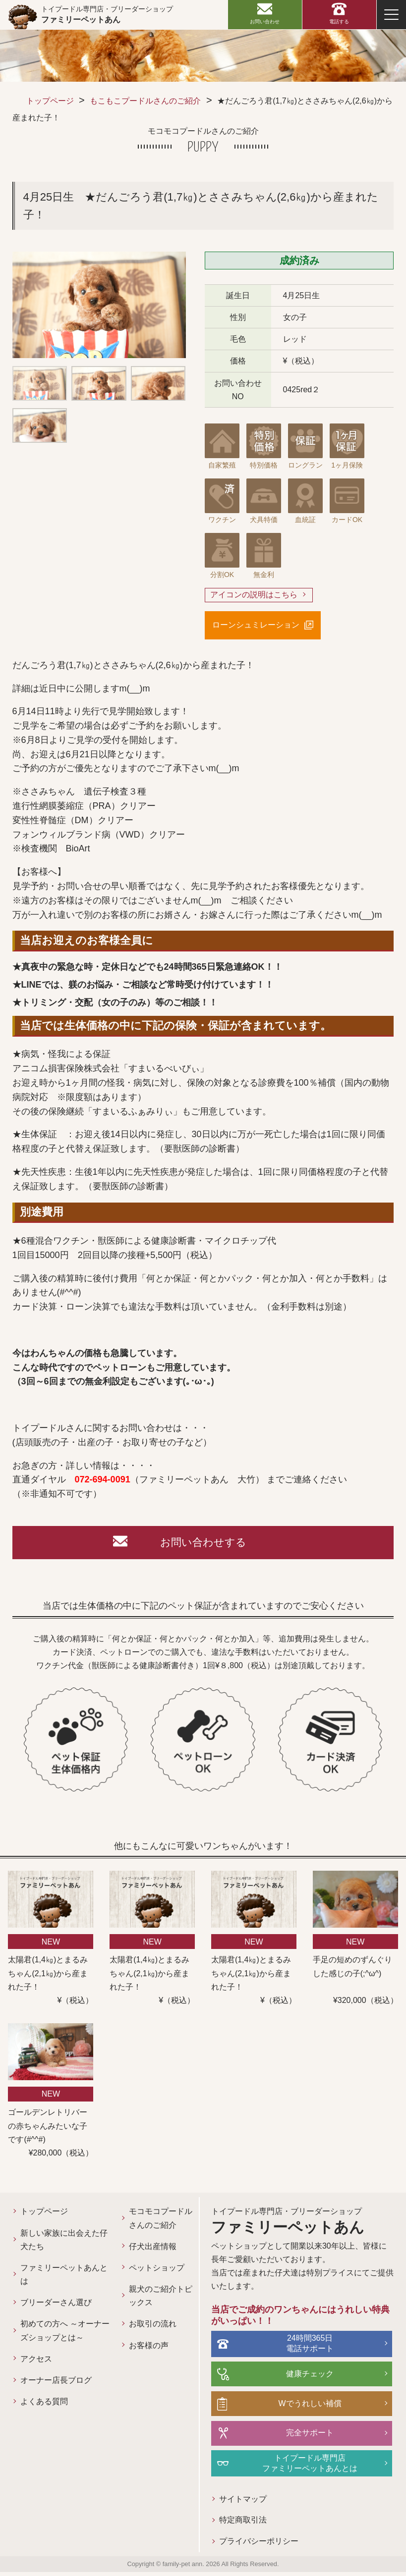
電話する (339, 21)
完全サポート (303, 2436)
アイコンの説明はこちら (253, 595)
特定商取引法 (229, 2524)
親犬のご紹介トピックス (148, 2298)
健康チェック (303, 2376)
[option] (99, 305)
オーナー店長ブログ (56, 2382)
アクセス (36, 2361)
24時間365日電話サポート (303, 2346)
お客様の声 (141, 2347)
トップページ (50, 101)
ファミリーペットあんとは (60, 2276)
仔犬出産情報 (145, 2248)
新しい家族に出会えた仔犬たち (60, 2242)
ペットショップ (148, 2269)
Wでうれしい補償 (303, 2406)
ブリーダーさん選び (56, 2304)
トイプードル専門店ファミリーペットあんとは (303, 2466)
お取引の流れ (145, 2326)
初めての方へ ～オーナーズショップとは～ (61, 2333)
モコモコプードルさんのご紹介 (148, 2220)
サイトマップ (229, 2503)
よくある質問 (44, 2403)
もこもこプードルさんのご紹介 (145, 101)
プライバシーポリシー (245, 2545)
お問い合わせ (265, 21)
